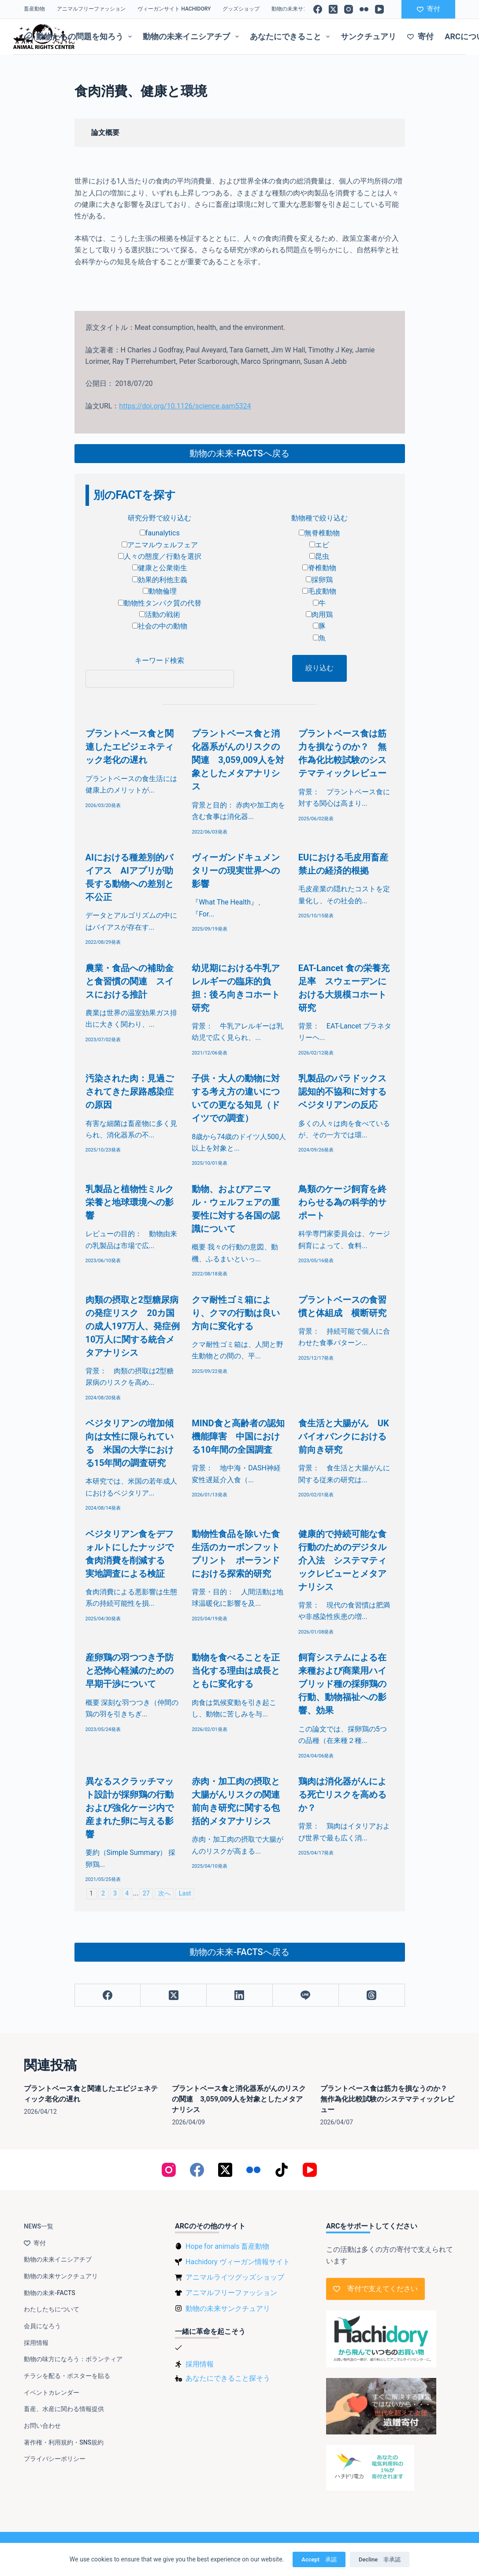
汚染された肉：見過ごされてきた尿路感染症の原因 (129, 1091)
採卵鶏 (319, 580)
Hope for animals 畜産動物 (227, 2246)
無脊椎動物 (319, 533)
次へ (164, 1893)
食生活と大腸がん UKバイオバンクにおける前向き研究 (343, 1436)
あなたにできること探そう (228, 2378)
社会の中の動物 (159, 626)
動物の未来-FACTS (49, 2292)
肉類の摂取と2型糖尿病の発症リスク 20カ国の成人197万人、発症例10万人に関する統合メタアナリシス (132, 1326)
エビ (319, 545)
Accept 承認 (319, 2559)
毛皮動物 (319, 591)
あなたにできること (292, 36)
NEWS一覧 (38, 2226)
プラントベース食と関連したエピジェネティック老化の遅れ (129, 746)
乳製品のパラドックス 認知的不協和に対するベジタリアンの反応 (346, 1091)
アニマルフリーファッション (91, 9)
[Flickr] (364, 9)
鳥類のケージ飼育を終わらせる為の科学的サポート (342, 1202)
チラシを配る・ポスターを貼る (67, 2375)
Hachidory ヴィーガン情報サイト (238, 2262)
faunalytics (160, 533)
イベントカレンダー (51, 2392)
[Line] (306, 1995)
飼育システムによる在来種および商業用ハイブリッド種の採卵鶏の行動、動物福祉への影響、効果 (342, 1684)
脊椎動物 (319, 568)
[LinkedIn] (240, 1995)
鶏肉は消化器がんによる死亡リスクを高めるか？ (342, 1794)
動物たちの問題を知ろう (79, 36)
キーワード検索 (159, 660)
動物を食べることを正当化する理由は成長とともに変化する (236, 1670)
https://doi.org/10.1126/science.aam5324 (185, 406)
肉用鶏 (319, 614)
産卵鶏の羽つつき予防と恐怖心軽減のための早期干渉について (129, 1670)
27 (146, 1893)
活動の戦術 (159, 614)
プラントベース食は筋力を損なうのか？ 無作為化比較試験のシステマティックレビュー (387, 2099)
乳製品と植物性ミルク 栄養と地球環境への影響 (133, 1202)
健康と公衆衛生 (159, 568)
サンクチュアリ (368, 36)
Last (185, 1893)
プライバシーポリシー (54, 2458)
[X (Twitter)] (333, 9)
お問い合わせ (42, 2425)
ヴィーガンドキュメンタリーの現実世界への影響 (236, 870)
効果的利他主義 (159, 580)
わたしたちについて (51, 2309)
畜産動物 (34, 9)
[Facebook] (317, 9)
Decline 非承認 (380, 2559)
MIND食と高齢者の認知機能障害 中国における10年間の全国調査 (238, 1436)
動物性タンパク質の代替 (159, 603)
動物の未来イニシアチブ (192, 36)
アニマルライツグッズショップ (235, 2277)
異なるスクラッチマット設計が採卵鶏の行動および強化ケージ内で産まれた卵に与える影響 (129, 1807)
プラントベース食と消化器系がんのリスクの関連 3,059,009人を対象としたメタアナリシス (238, 760)
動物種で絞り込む (319, 518)
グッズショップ (241, 9)
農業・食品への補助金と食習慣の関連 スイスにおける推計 (129, 981)
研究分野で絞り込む (159, 518)
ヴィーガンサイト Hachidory (174, 9)
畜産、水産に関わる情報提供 (64, 2408)
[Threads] (372, 1995)
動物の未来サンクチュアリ (303, 9)
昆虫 (319, 556)
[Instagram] (348, 9)
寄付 (428, 9)
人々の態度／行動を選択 (159, 556)
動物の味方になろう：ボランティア (73, 2359)
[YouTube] (379, 9)
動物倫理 (160, 591)
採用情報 (36, 2342)
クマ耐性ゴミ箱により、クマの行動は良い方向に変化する (236, 1312)
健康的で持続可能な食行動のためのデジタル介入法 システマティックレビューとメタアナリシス (342, 1560)
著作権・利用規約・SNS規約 (64, 2442)
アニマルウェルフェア (160, 545)
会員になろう (42, 2325)
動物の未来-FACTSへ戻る (239, 453)
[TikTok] (282, 2170)
